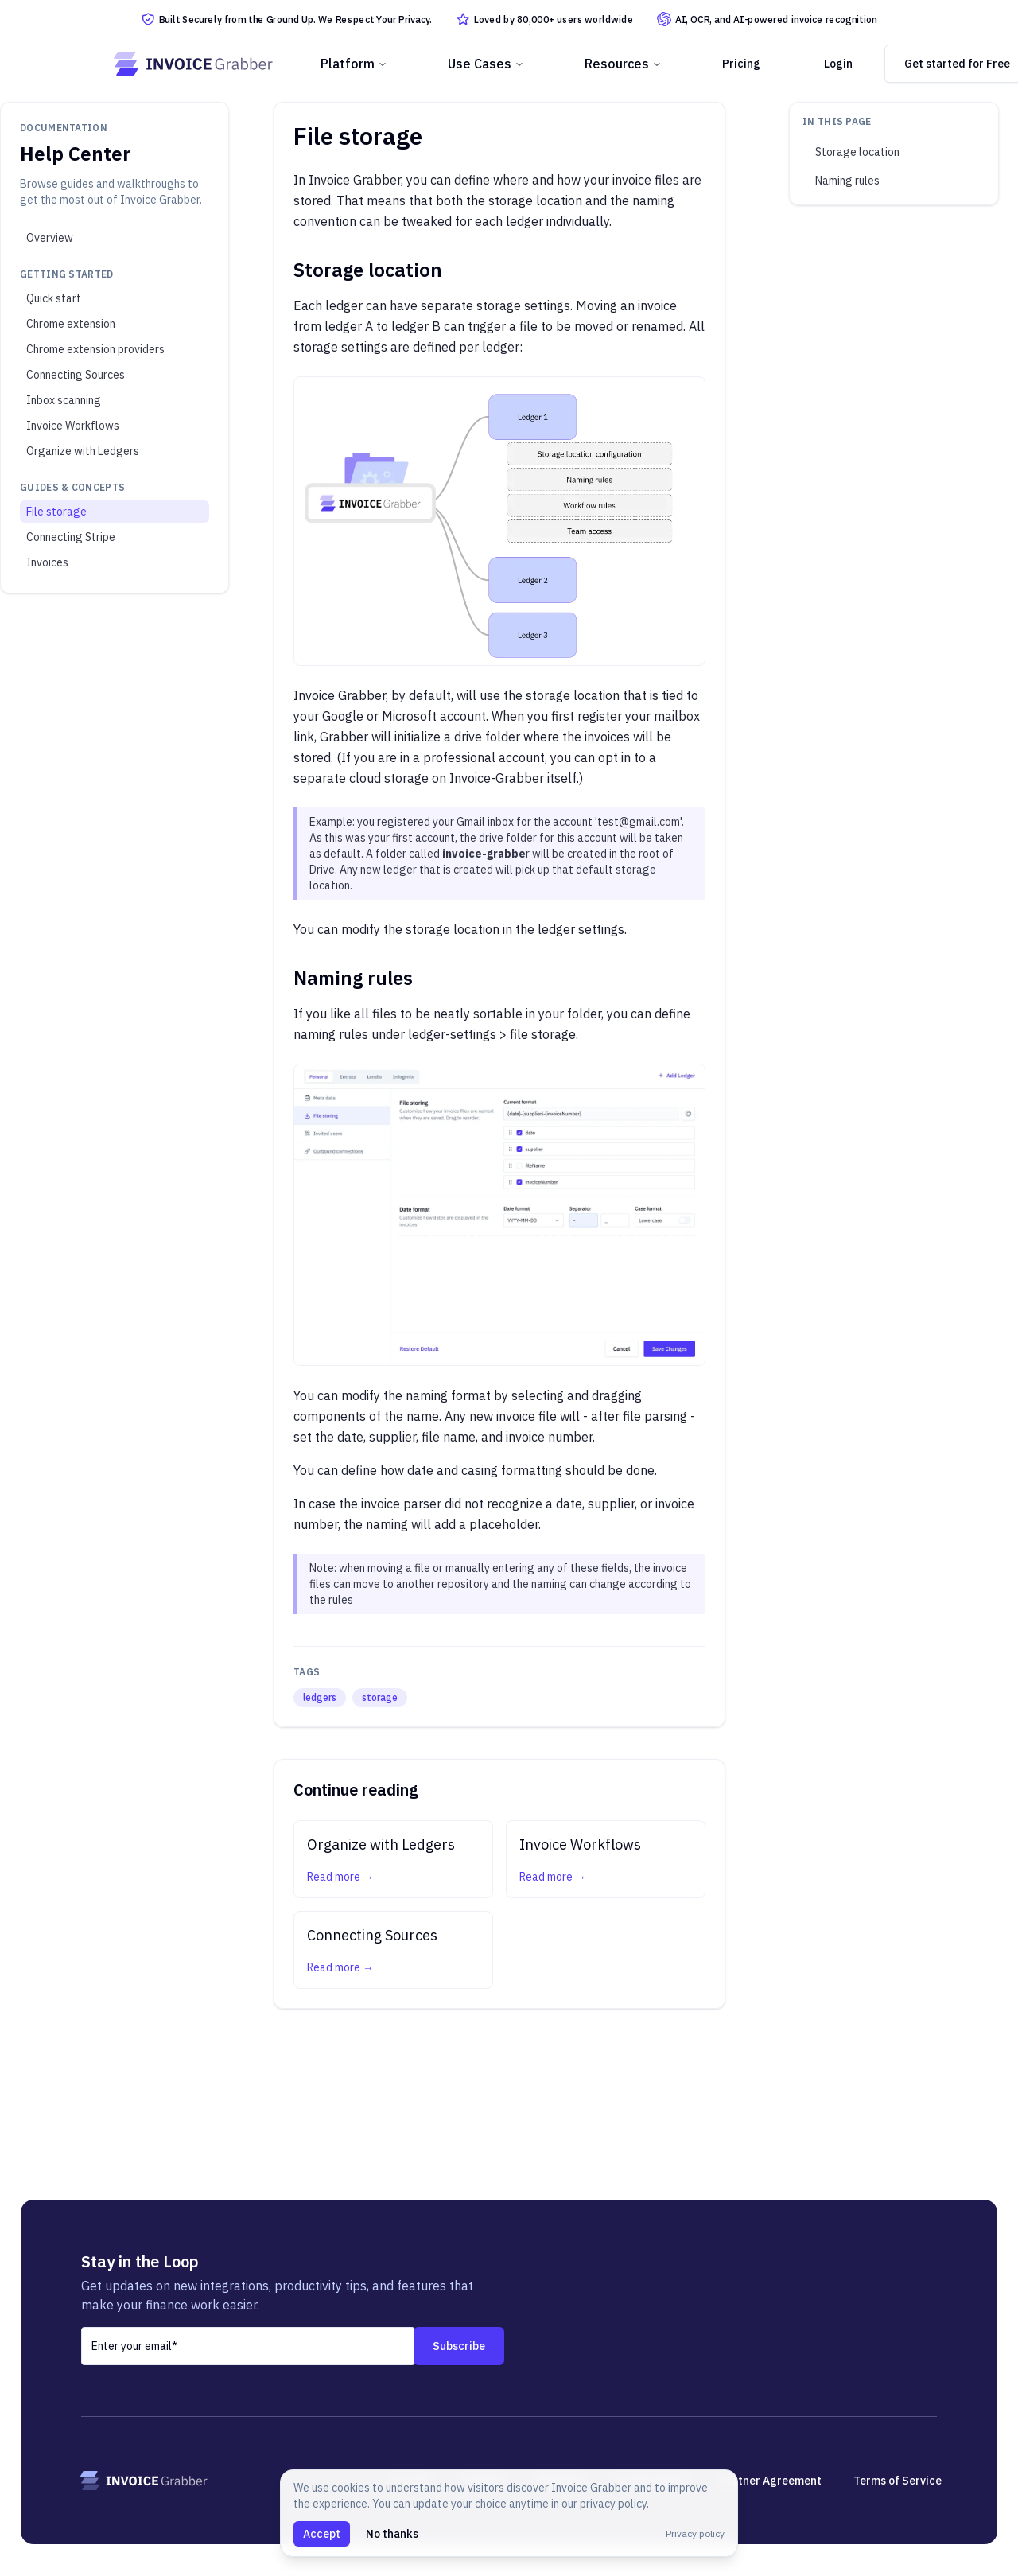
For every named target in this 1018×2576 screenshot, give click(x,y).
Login (838, 63)
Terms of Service (897, 2480)
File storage (56, 511)
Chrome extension (70, 324)
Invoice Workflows (72, 425)
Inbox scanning (63, 400)
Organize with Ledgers (82, 451)
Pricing (741, 63)
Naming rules (847, 180)
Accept (321, 2534)
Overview (49, 238)
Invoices (47, 562)
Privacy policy (695, 2533)
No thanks (392, 2534)
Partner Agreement (771, 2480)
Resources (623, 64)
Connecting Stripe (70, 537)
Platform (354, 64)
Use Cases (486, 64)
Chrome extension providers (95, 349)
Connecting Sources (75, 375)
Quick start (53, 298)
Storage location (857, 152)
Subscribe (459, 2346)
